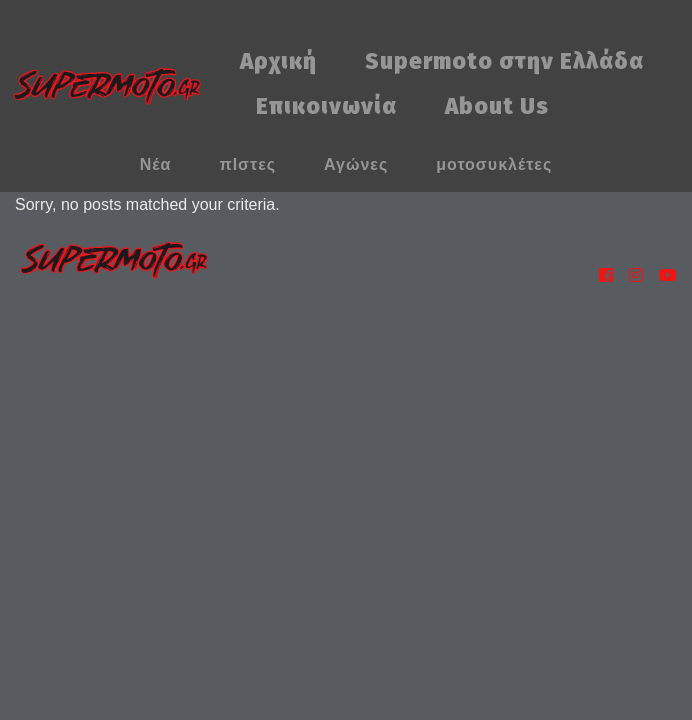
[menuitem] (278, 62)
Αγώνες (356, 164)
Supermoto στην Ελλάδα (504, 61)
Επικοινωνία (326, 106)
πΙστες (247, 164)
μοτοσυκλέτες (494, 164)
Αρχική (278, 61)
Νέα (156, 164)
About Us (497, 106)
